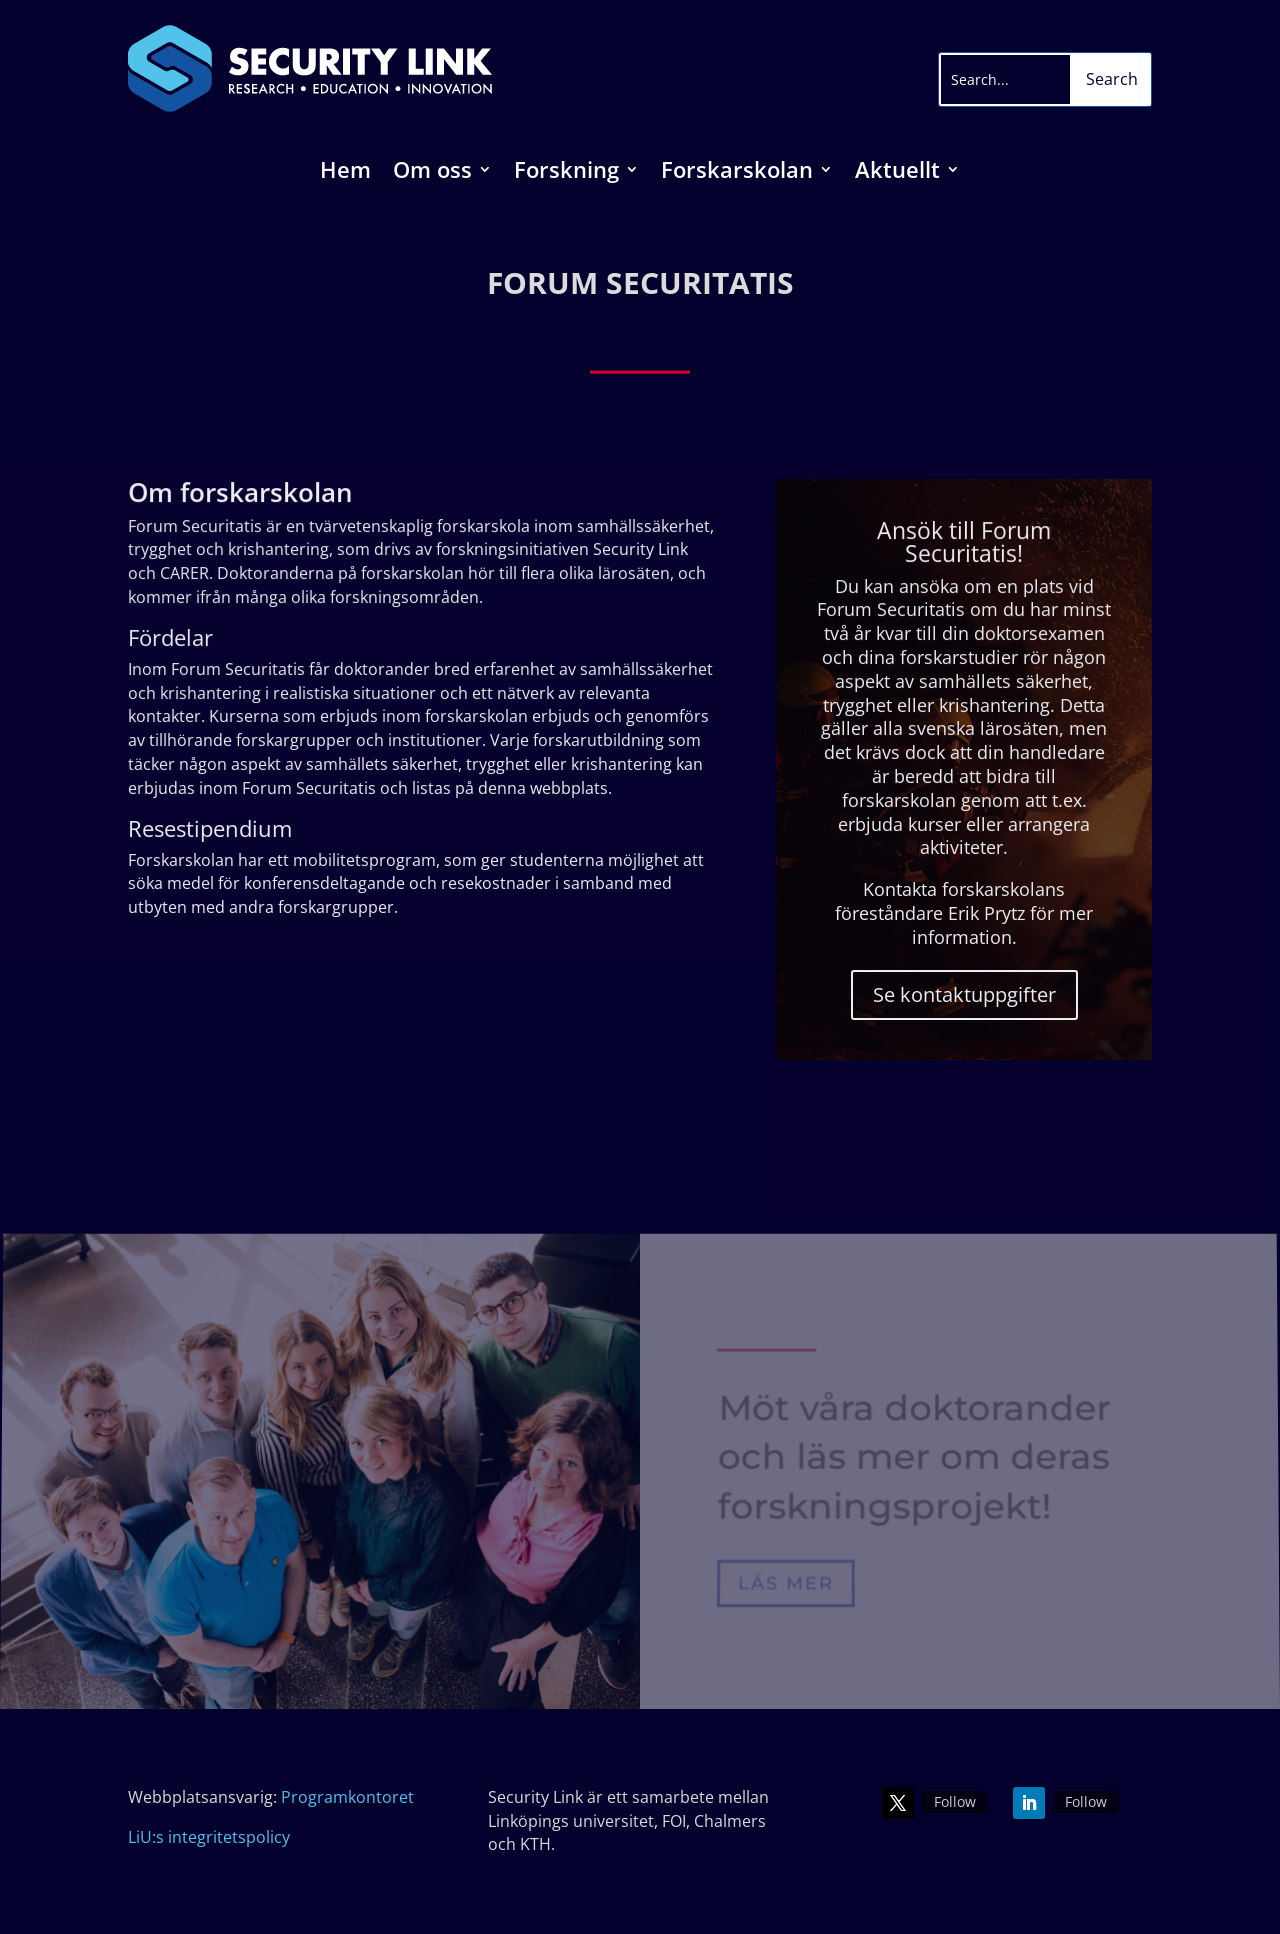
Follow (955, 1801)
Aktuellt (897, 173)
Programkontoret (347, 1797)
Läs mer (786, 1583)
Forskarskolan (737, 173)
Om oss (432, 173)
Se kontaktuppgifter (963, 993)
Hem (345, 173)
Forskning (566, 173)
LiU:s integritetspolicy (209, 1837)
